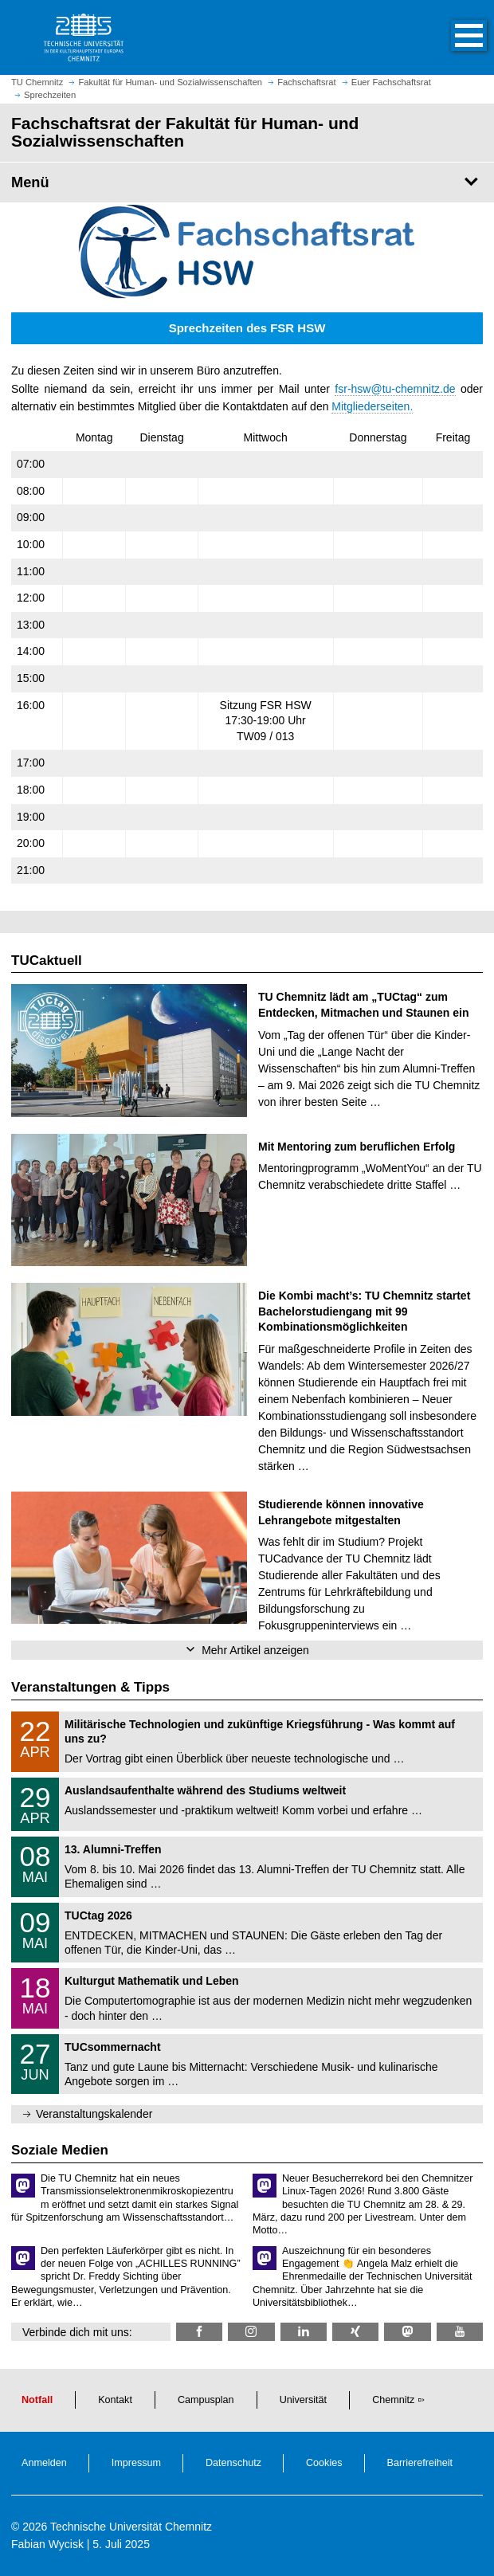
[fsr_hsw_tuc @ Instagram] (251, 2332)
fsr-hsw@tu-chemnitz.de (395, 388)
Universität (303, 2399)
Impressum (136, 2462)
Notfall (37, 2399)
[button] (452, 37)
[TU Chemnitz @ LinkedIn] (303, 2332)
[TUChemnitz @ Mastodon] (407, 2332)
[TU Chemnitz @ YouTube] (460, 2332)
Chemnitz (393, 2399)
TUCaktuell (46, 960)
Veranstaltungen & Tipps (90, 1687)
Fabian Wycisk (47, 2544)
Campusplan (206, 2399)
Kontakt (115, 2399)
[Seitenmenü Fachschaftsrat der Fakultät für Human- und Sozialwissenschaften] (247, 182)
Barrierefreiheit (420, 2462)
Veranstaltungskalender (94, 2113)
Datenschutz (233, 2462)
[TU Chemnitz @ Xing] (355, 2332)
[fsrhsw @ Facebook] (199, 2332)
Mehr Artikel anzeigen (255, 1650)
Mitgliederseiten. (372, 406)
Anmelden (44, 2462)
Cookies (324, 2462)
